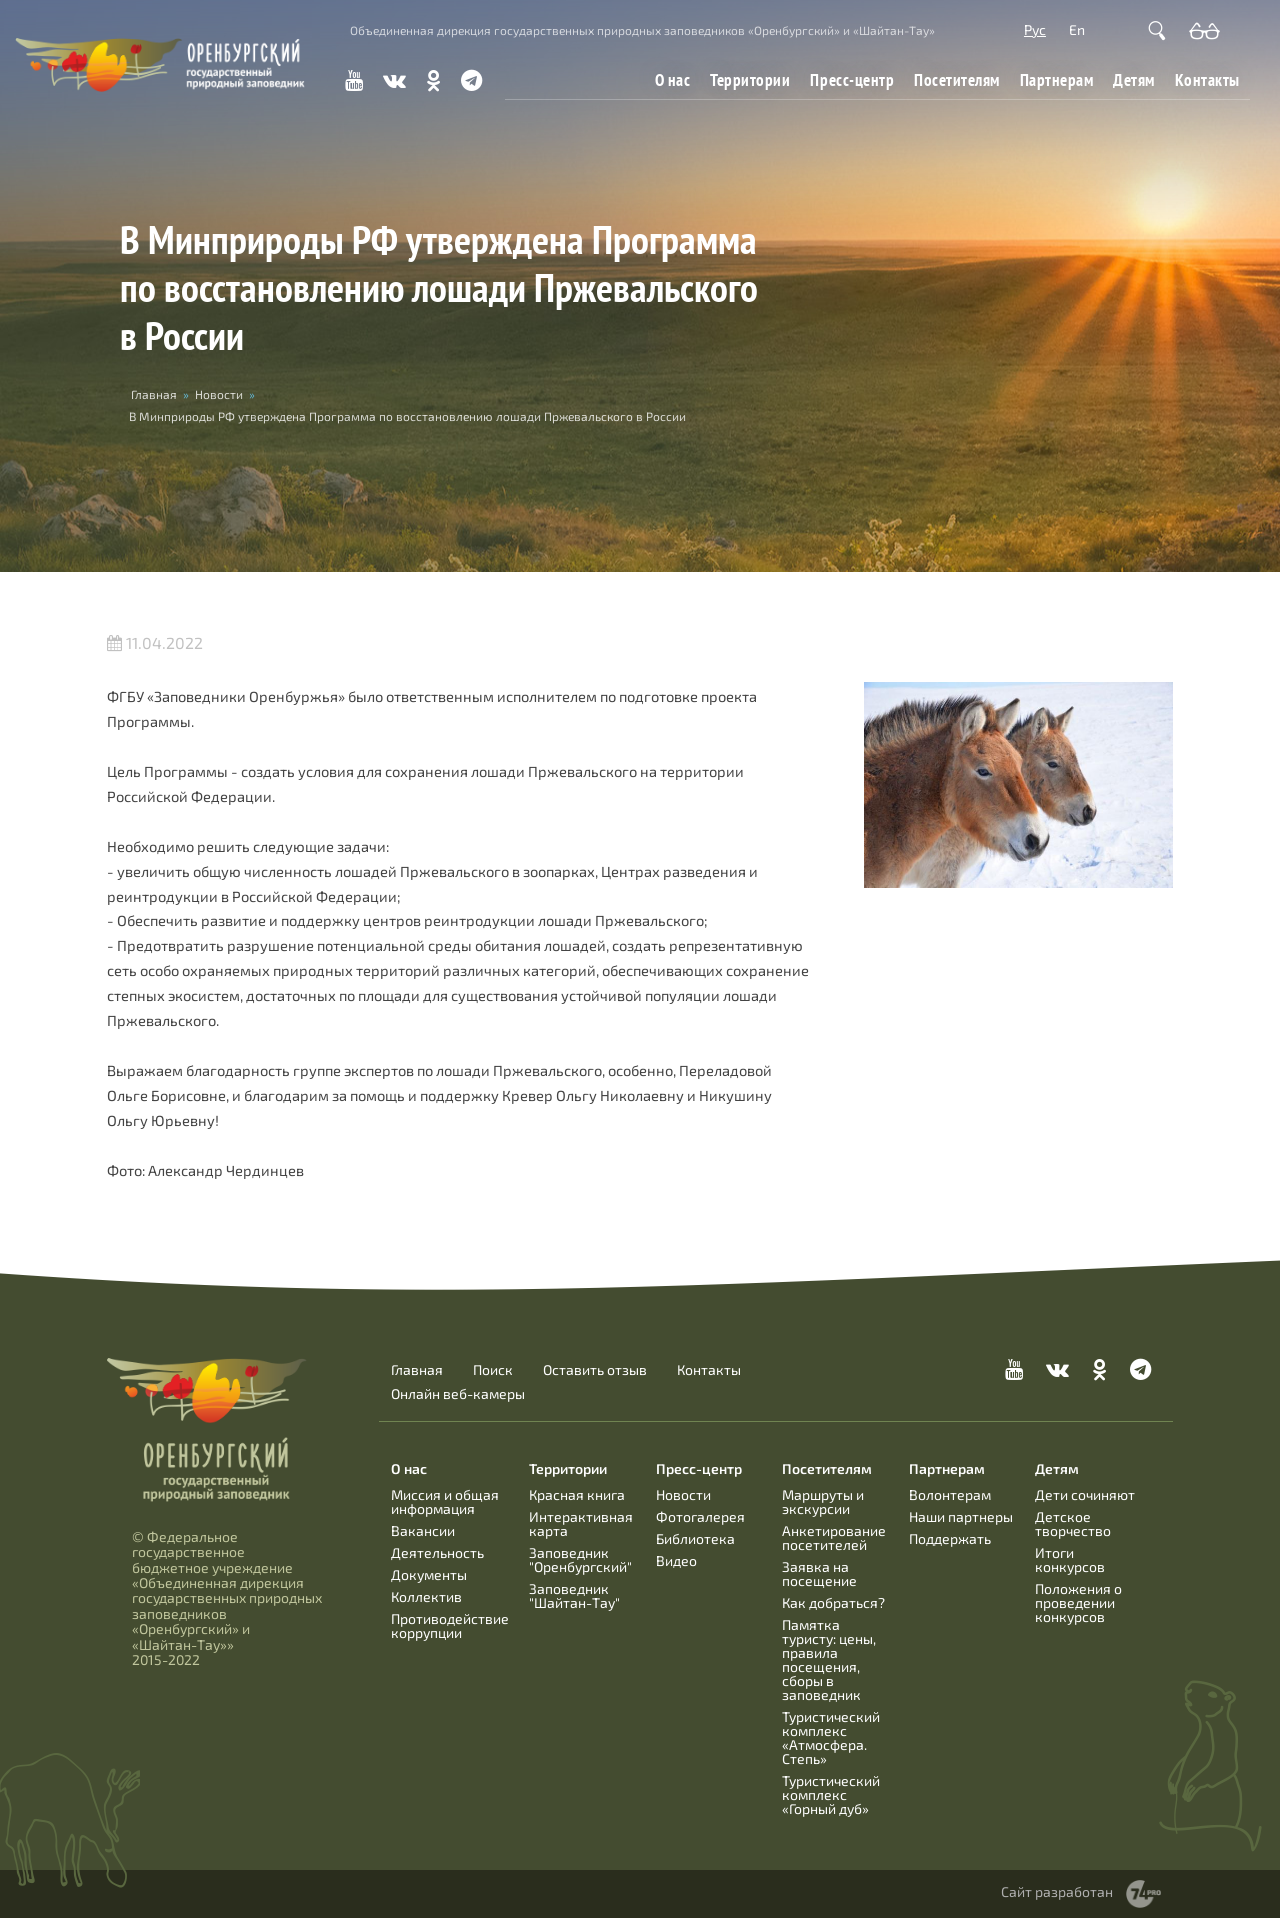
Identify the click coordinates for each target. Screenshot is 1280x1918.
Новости (219, 394)
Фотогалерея (700, 1516)
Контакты (1207, 79)
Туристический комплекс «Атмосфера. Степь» (831, 1737)
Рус (1035, 29)
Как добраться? (833, 1602)
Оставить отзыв (595, 1370)
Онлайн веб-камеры (458, 1394)
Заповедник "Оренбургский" (580, 1559)
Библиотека (695, 1538)
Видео (676, 1560)
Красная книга (577, 1494)
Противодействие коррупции (450, 1625)
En (1077, 29)
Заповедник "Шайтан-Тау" (574, 1595)
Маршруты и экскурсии (823, 1501)
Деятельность (437, 1552)
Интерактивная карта (581, 1523)
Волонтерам (950, 1494)
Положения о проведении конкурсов (1078, 1602)
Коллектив (426, 1596)
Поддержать (950, 1538)
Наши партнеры (961, 1516)
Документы (429, 1574)
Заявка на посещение (819, 1573)
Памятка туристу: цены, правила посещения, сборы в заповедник (829, 1659)
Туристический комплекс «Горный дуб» (831, 1794)
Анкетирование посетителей (834, 1537)
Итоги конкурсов (1070, 1559)
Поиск (493, 1370)
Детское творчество (1073, 1523)
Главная (154, 394)
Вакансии (423, 1530)
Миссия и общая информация (445, 1501)
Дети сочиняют (1085, 1494)
